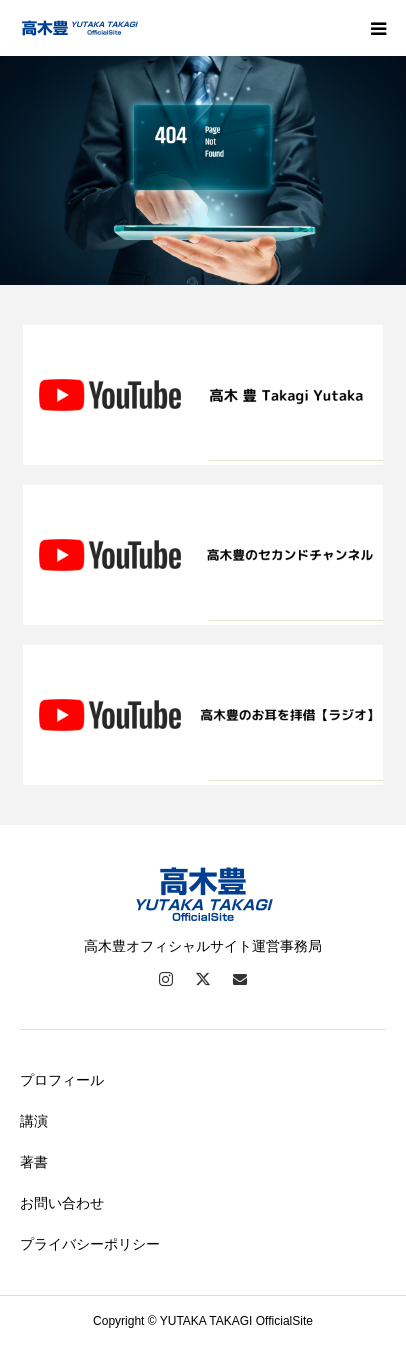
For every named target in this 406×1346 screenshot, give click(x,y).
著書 (34, 1162)
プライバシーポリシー (90, 1244)
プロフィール (62, 1080)
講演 (34, 1121)
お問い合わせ (62, 1203)
